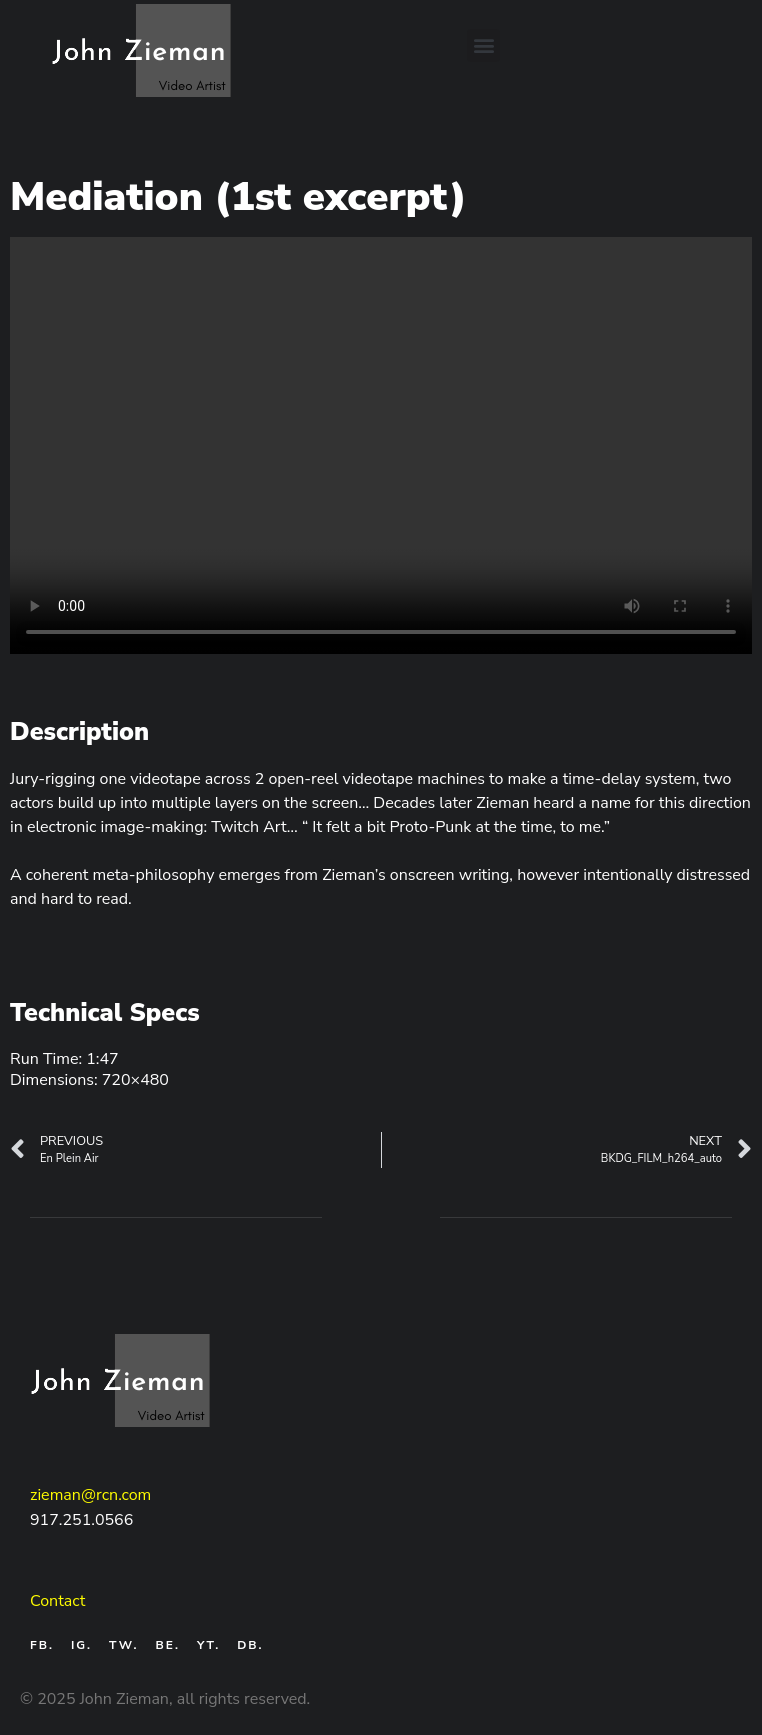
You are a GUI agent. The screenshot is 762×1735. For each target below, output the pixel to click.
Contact (57, 1601)
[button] (483, 45)
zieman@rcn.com (90, 1495)
